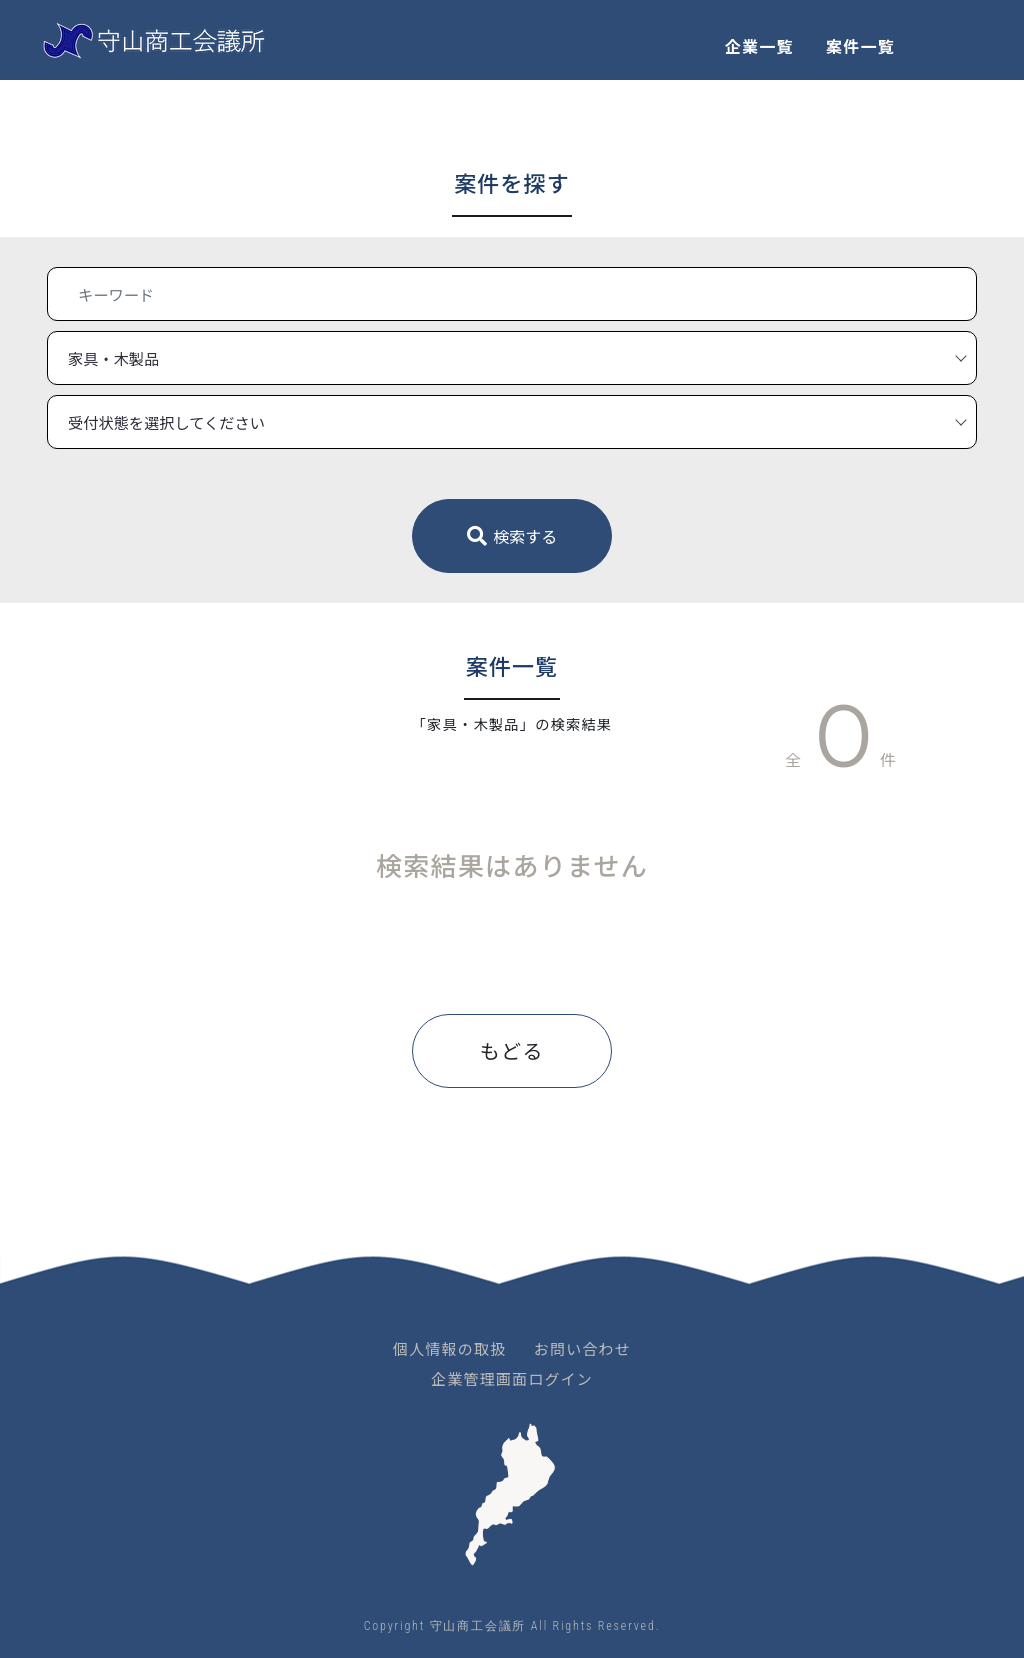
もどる (512, 1050)
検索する (512, 536)
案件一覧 (860, 46)
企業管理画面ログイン (512, 1378)
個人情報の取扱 (449, 1348)
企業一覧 (759, 46)
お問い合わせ (582, 1348)
